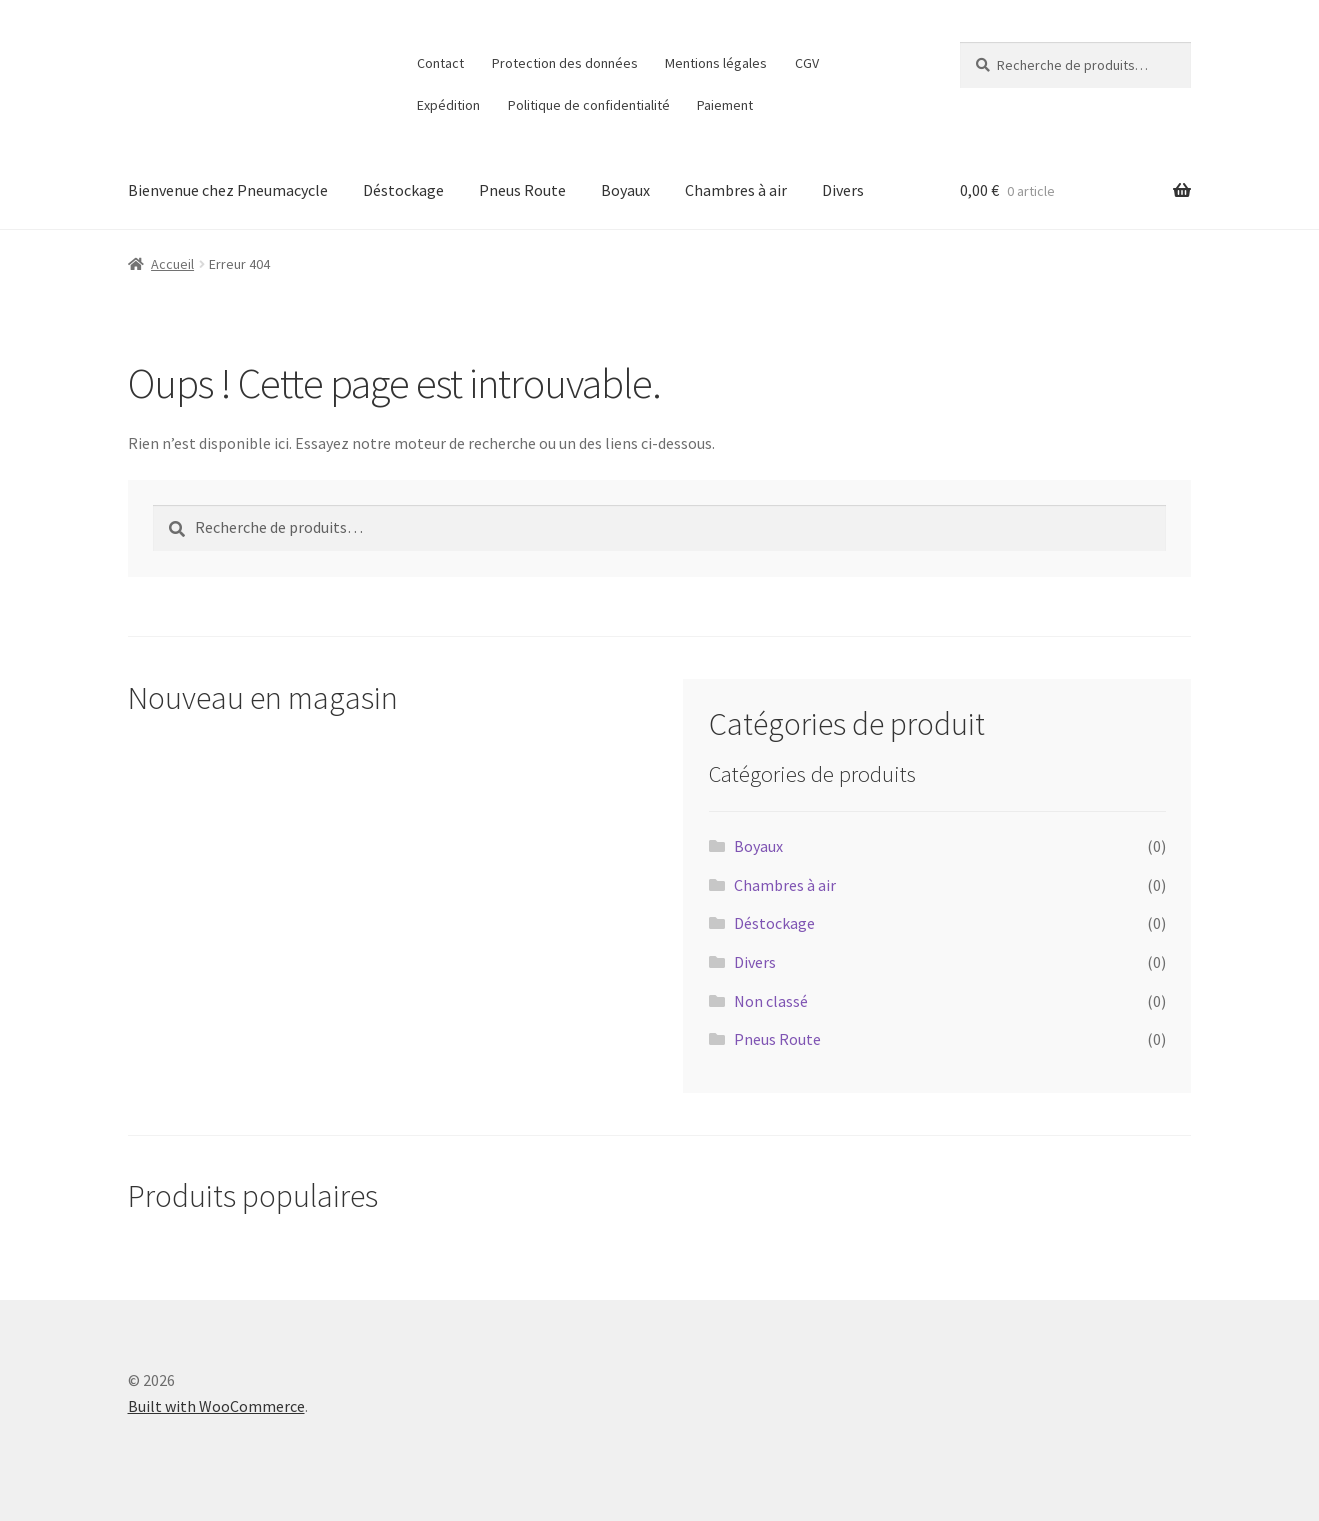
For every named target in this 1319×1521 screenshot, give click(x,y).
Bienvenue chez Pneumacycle (228, 190)
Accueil (172, 264)
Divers (843, 190)
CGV (807, 63)
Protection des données (565, 63)
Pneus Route (522, 190)
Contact (440, 63)
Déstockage (403, 190)
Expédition (448, 105)
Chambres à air (736, 190)
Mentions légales (716, 63)
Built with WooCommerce (216, 1406)
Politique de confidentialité (589, 105)
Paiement (725, 105)
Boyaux (625, 190)
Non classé (771, 1001)
